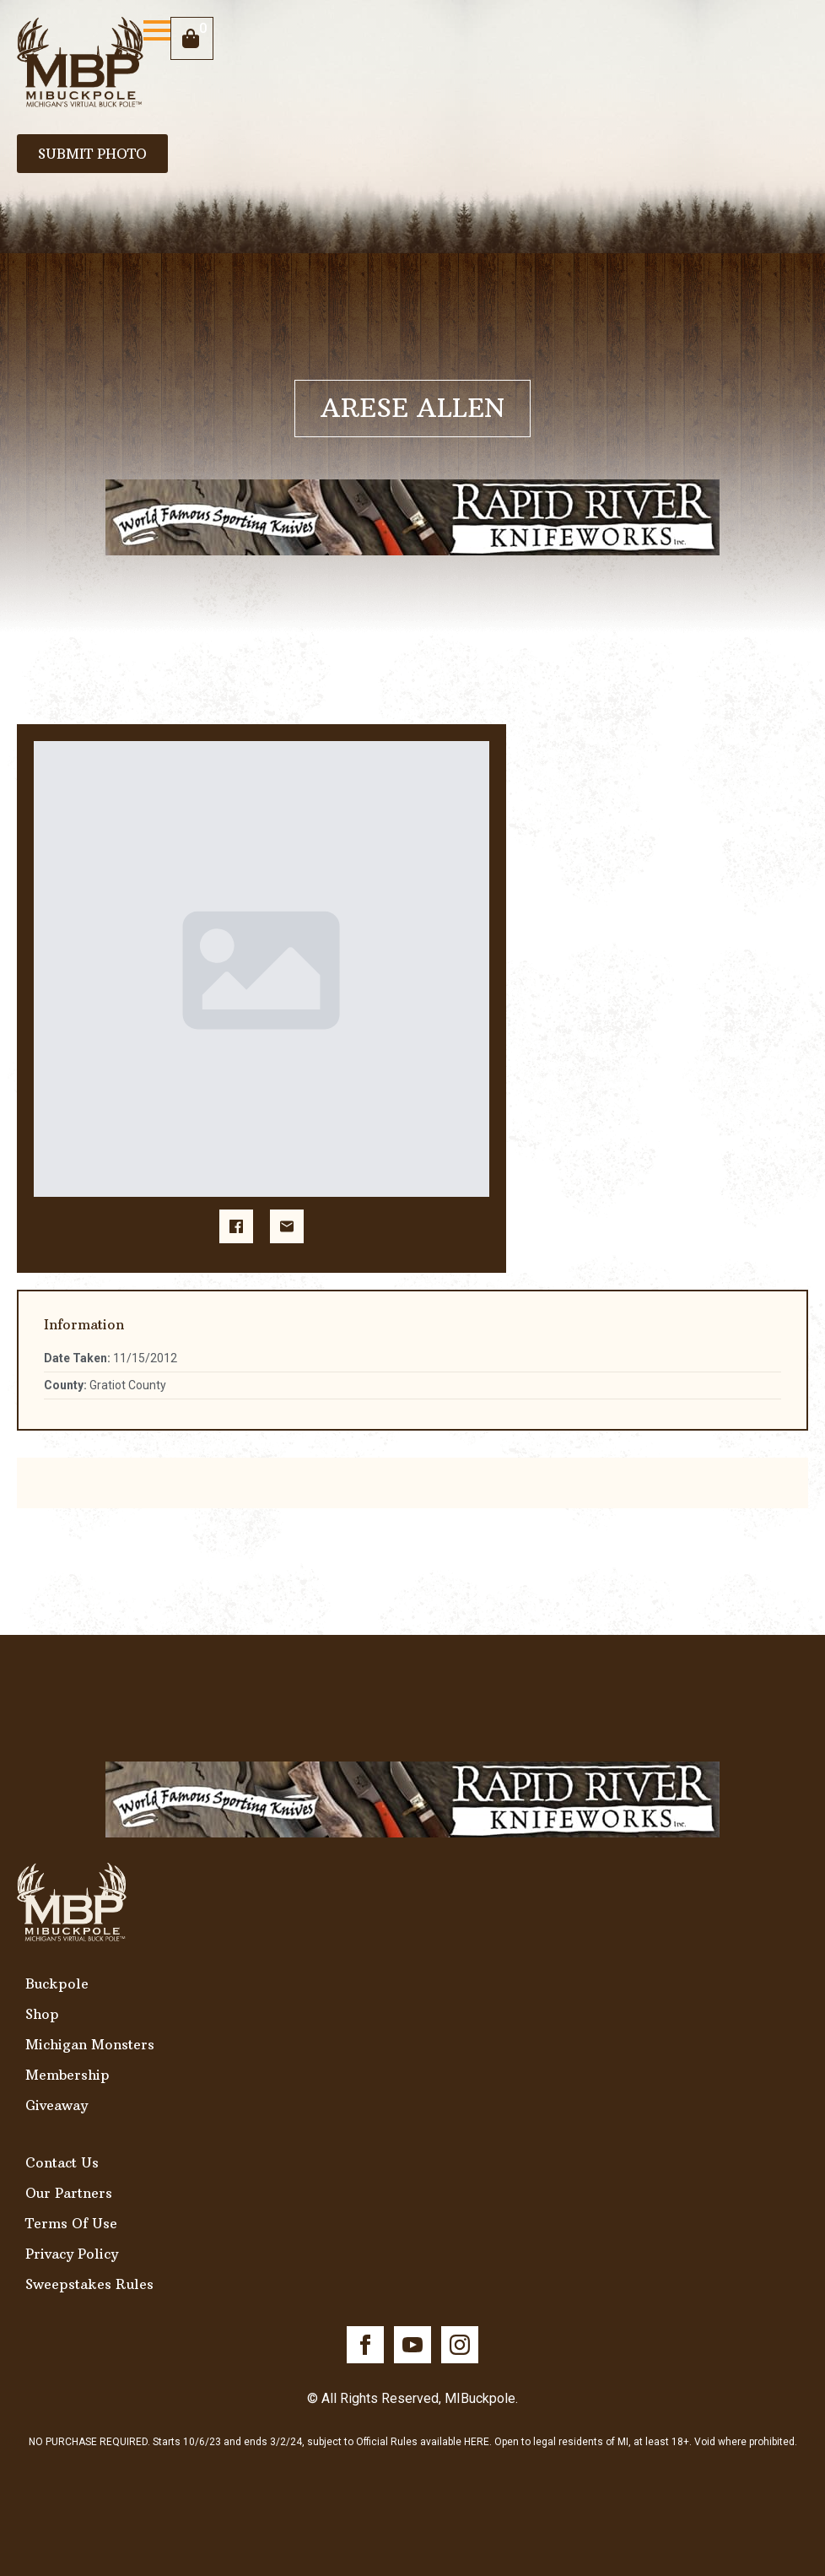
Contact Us (62, 2162)
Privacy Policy (71, 2253)
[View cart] (191, 38)
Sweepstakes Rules (89, 2284)
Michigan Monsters (89, 2044)
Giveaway (56, 2105)
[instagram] (459, 2344)
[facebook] (365, 2344)
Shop (42, 2013)
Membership (67, 2074)
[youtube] (412, 2344)
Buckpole (57, 1983)
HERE (476, 2442)
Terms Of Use (71, 2223)
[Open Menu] (156, 30)
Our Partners (68, 2192)
